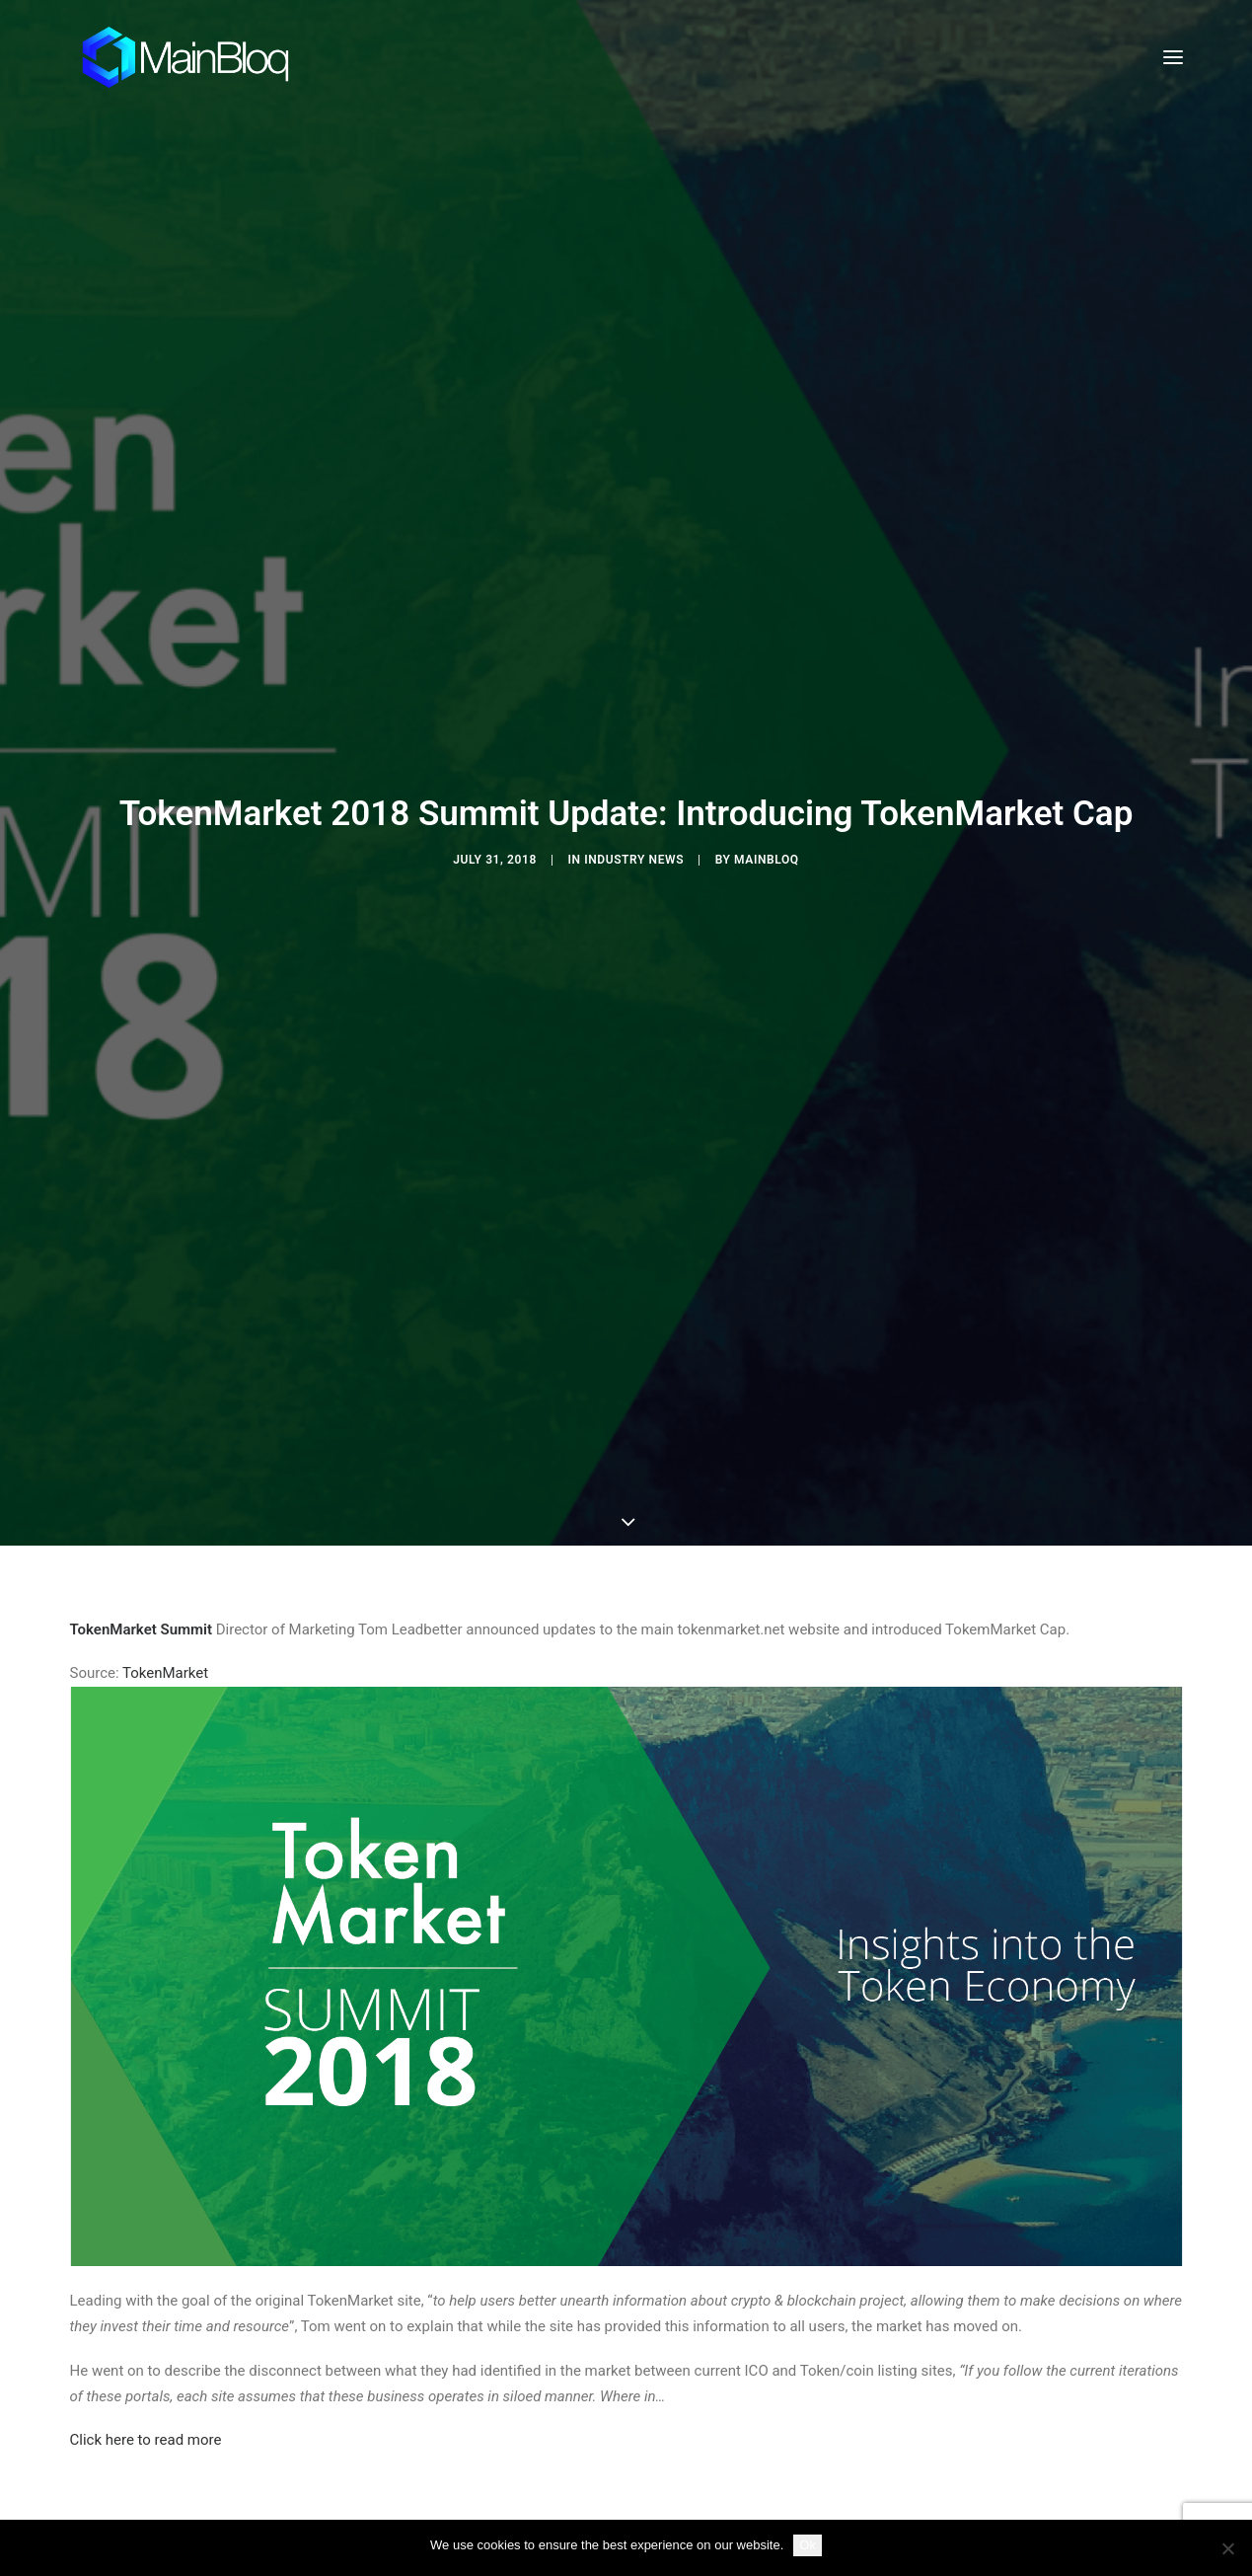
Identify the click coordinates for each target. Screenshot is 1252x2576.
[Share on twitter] (549, 2332)
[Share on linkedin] (626, 2332)
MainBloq (766, 741)
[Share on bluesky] (678, 2332)
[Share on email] (729, 2332)
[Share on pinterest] (601, 2332)
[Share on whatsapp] (652, 2332)
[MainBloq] (203, 57)
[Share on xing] (703, 2332)
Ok (807, 2545)
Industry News (634, 741)
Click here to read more (146, 2203)
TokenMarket (165, 1436)
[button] (1173, 57)
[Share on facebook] (524, 2332)
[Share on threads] (575, 2332)
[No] (1227, 2548)
